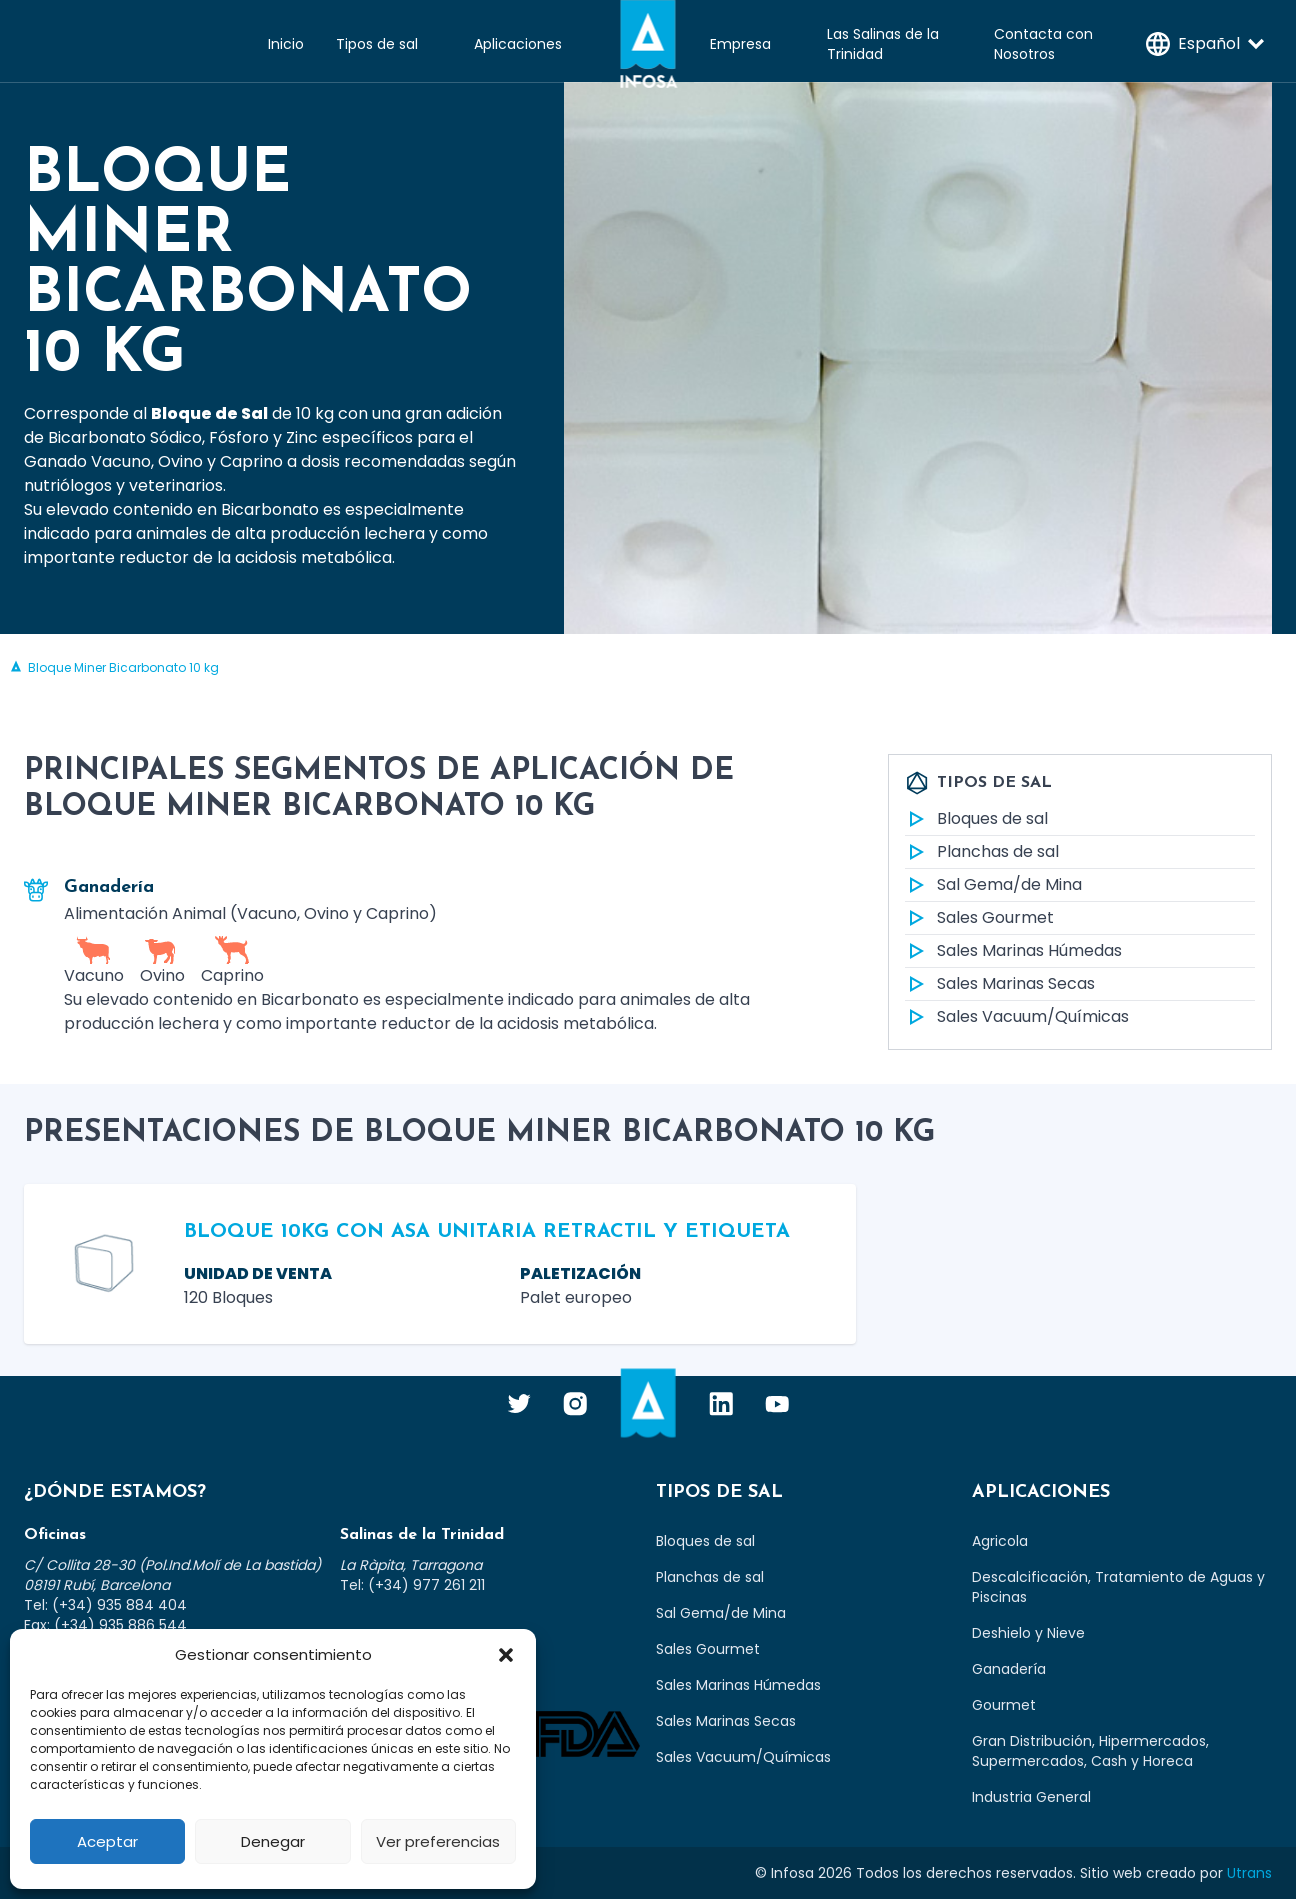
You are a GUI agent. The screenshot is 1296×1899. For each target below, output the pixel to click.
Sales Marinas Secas (1000, 984)
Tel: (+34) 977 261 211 (412, 1585)
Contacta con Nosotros (1043, 44)
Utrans (1249, 1873)
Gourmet (1004, 1705)
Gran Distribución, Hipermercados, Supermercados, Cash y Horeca (1090, 1751)
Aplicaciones (518, 44)
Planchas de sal (982, 852)
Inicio (286, 44)
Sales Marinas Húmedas (1013, 951)
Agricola (1000, 1541)
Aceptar (107, 1841)
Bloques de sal (976, 819)
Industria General (1031, 1797)
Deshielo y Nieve (1028, 1633)
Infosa (648, 44)
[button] (506, 1655)
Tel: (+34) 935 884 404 (105, 1605)
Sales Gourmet (979, 918)
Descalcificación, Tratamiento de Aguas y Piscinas (1118, 1587)
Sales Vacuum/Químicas (1017, 1017)
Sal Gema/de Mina (993, 885)
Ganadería (1009, 1669)
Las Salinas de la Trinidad (883, 44)
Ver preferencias (438, 1841)
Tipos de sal (377, 44)
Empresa (740, 44)
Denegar (273, 1841)
